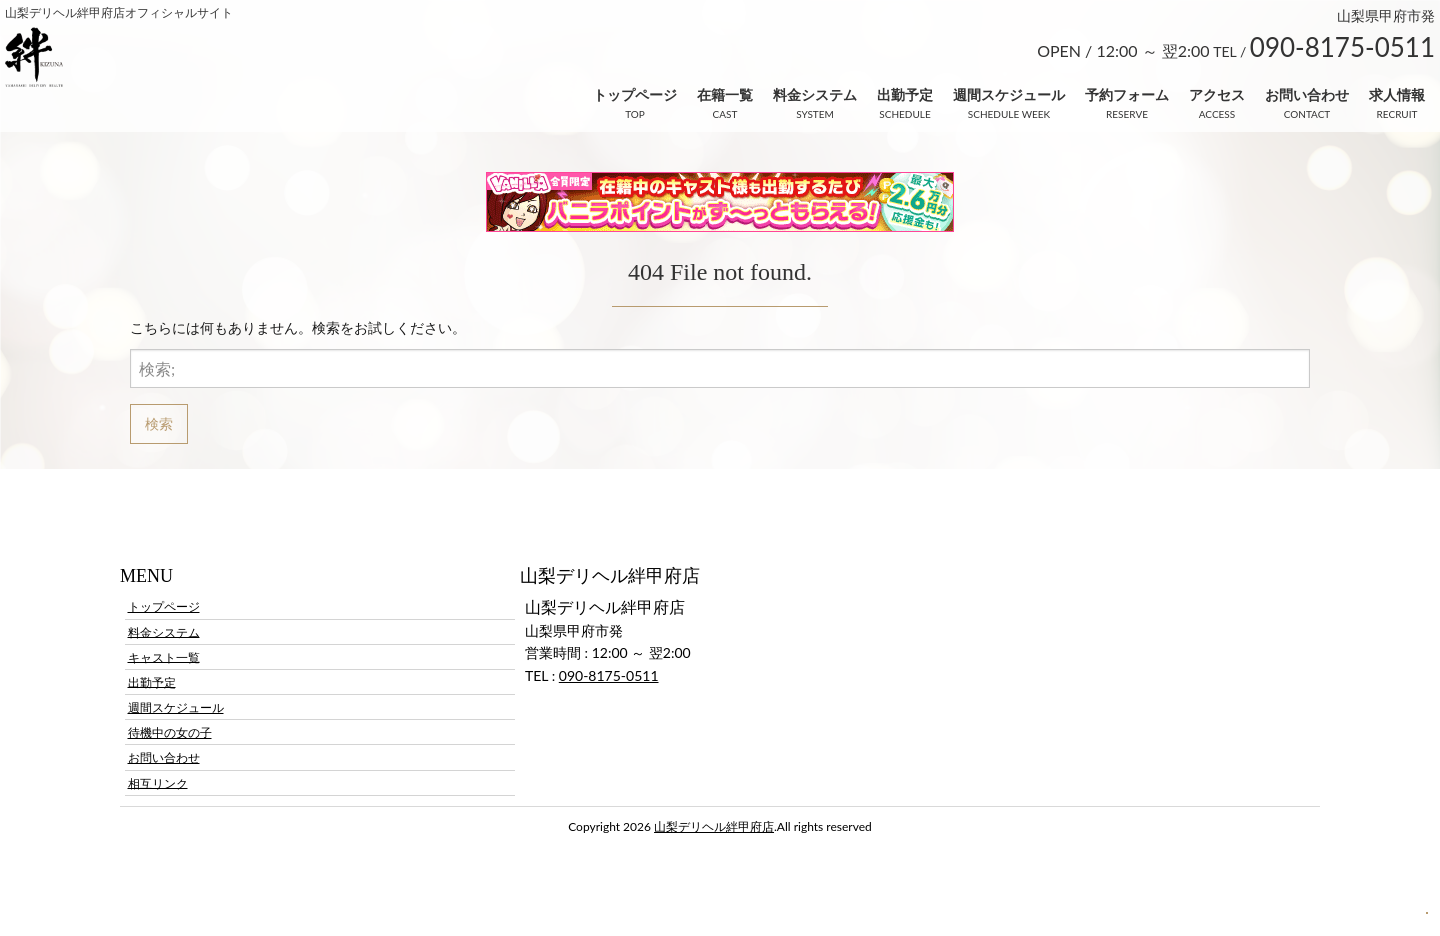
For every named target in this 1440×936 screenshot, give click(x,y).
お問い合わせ (1307, 94)
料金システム (815, 94)
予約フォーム (1127, 94)
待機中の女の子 (170, 732)
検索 (159, 423)
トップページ (635, 94)
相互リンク (158, 782)
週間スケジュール (1009, 94)
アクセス (1217, 94)
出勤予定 (905, 94)
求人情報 (1397, 94)
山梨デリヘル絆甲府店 (714, 826)
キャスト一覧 (164, 656)
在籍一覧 (725, 94)
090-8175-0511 (609, 675)
